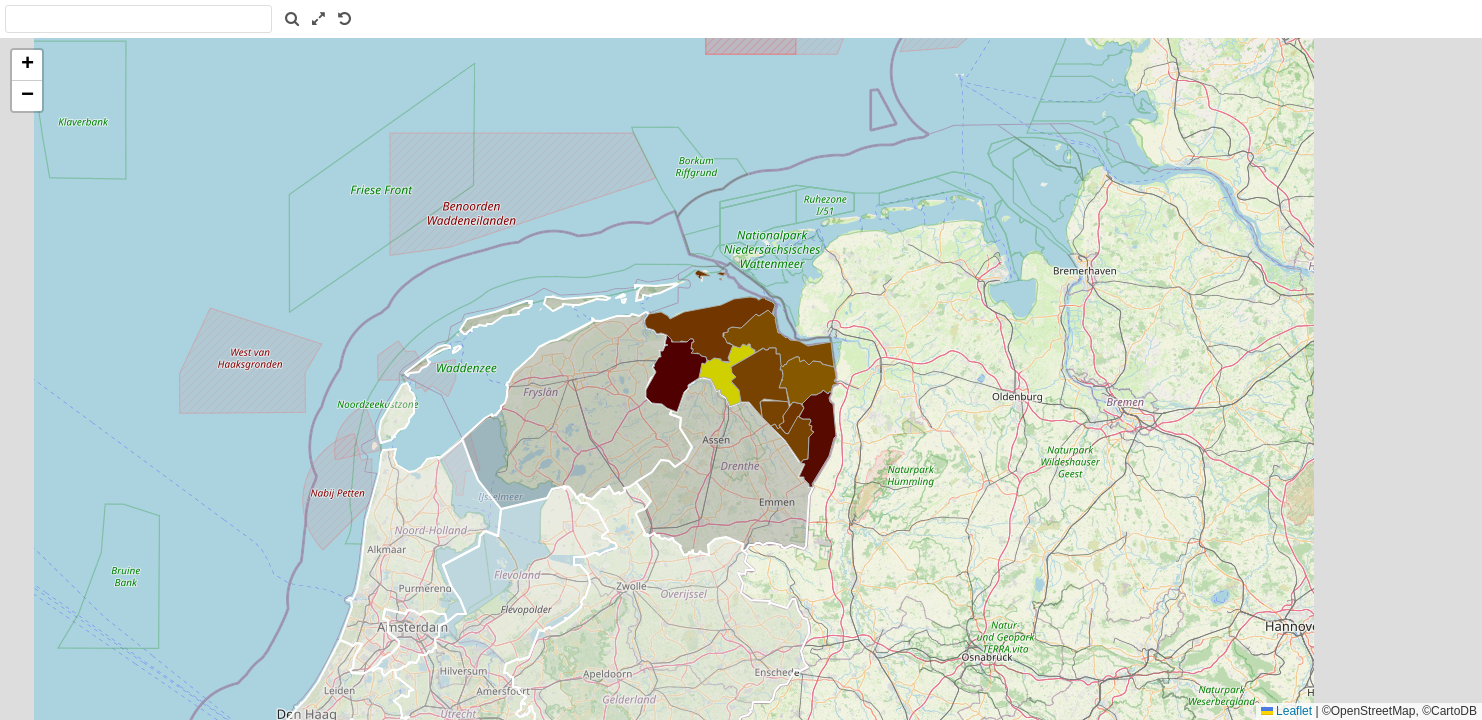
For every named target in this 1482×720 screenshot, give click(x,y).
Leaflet (1286, 711)
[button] (27, 65)
